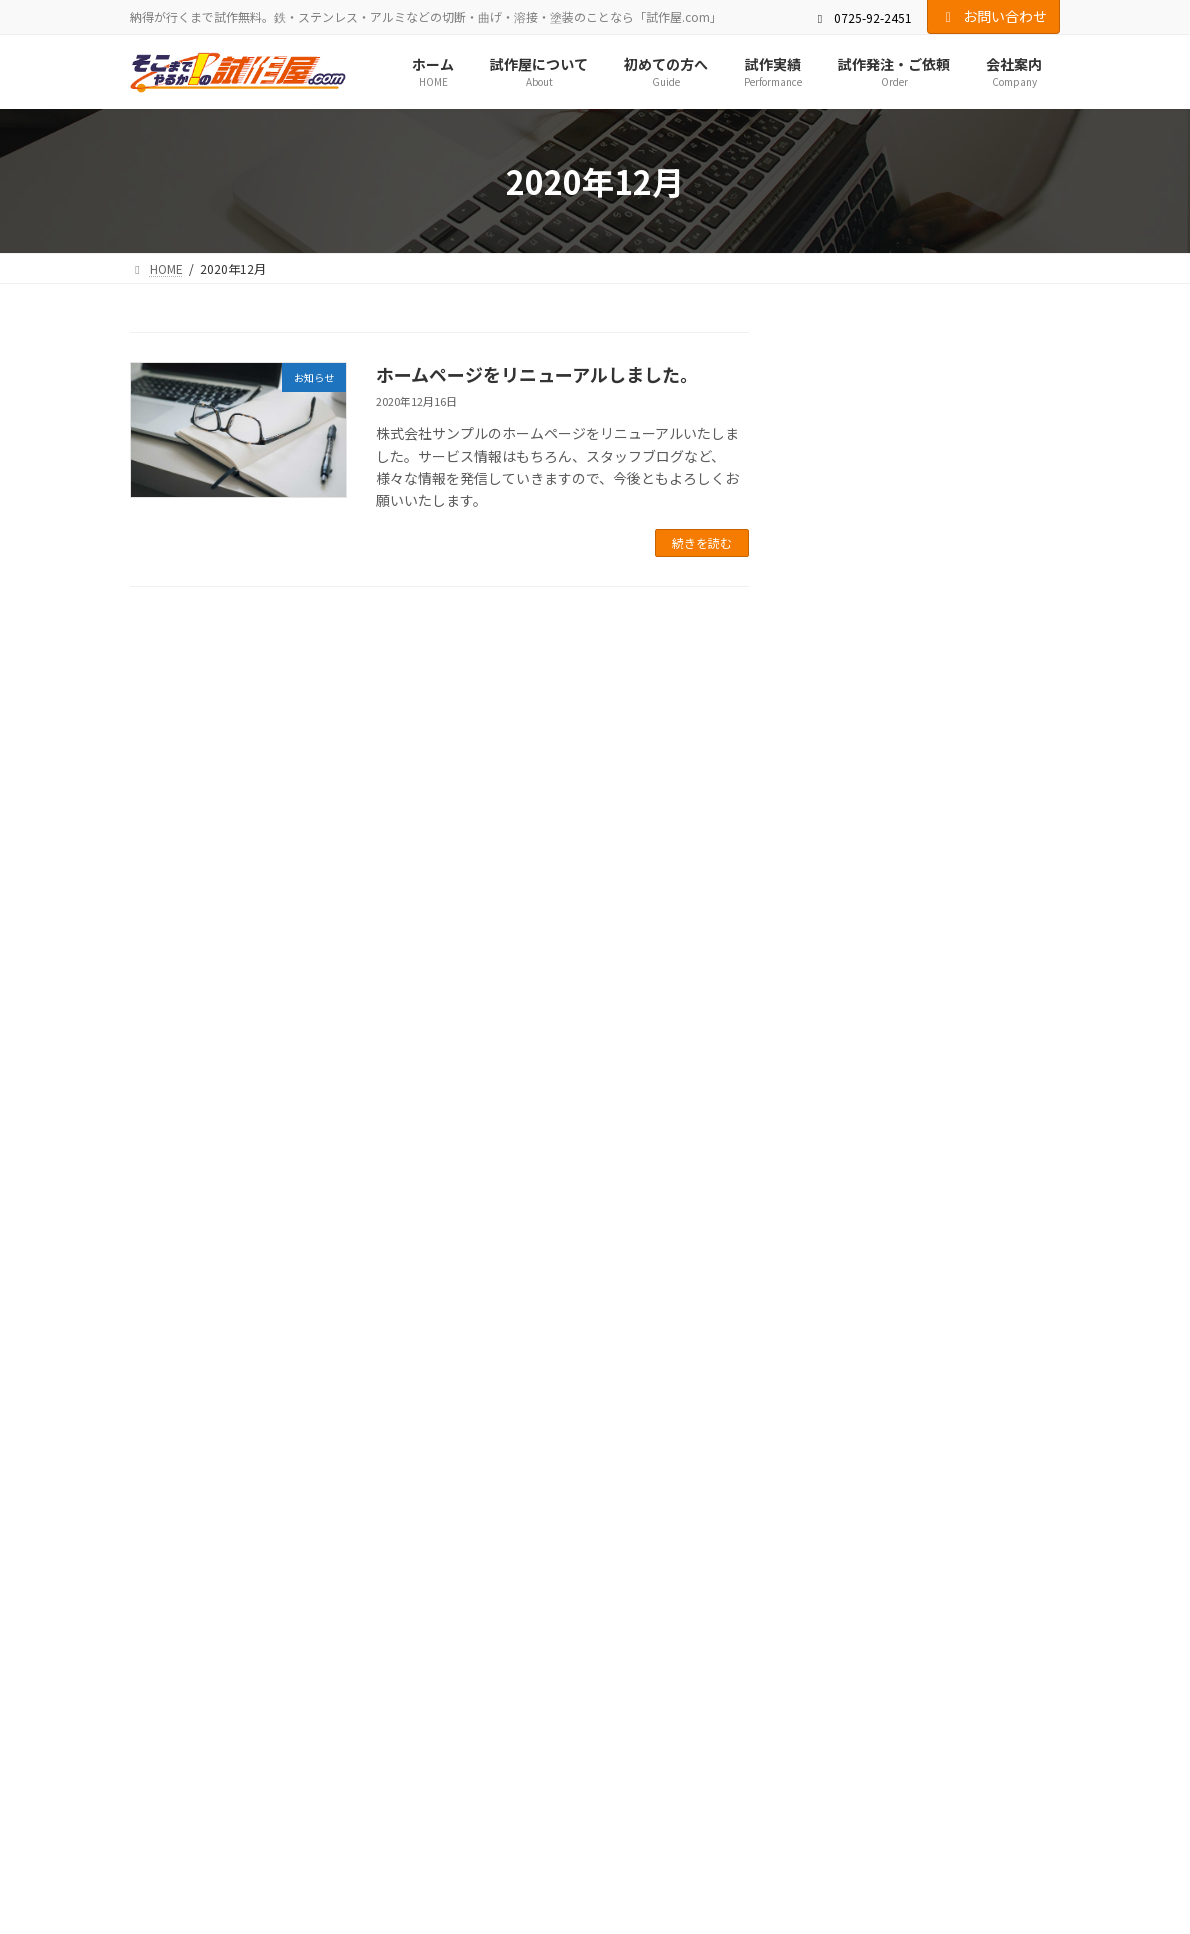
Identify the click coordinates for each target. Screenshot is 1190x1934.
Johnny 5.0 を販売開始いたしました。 (923, 692)
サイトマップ (184, 1347)
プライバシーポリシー (942, 1335)
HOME (165, 1335)
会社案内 (706, 1335)
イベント (987, 474)
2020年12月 (853, 899)
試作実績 (482, 1335)
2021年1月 (849, 859)
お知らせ (926, 394)
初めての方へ (382, 1335)
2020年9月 (849, 940)
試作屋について (264, 1335)
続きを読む (702, 542)
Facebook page (915, 1486)
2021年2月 (849, 818)
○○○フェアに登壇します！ (905, 499)
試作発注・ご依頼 (594, 1335)
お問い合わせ (994, 16)
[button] (595, 1236)
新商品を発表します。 (880, 420)
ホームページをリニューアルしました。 (537, 374)
